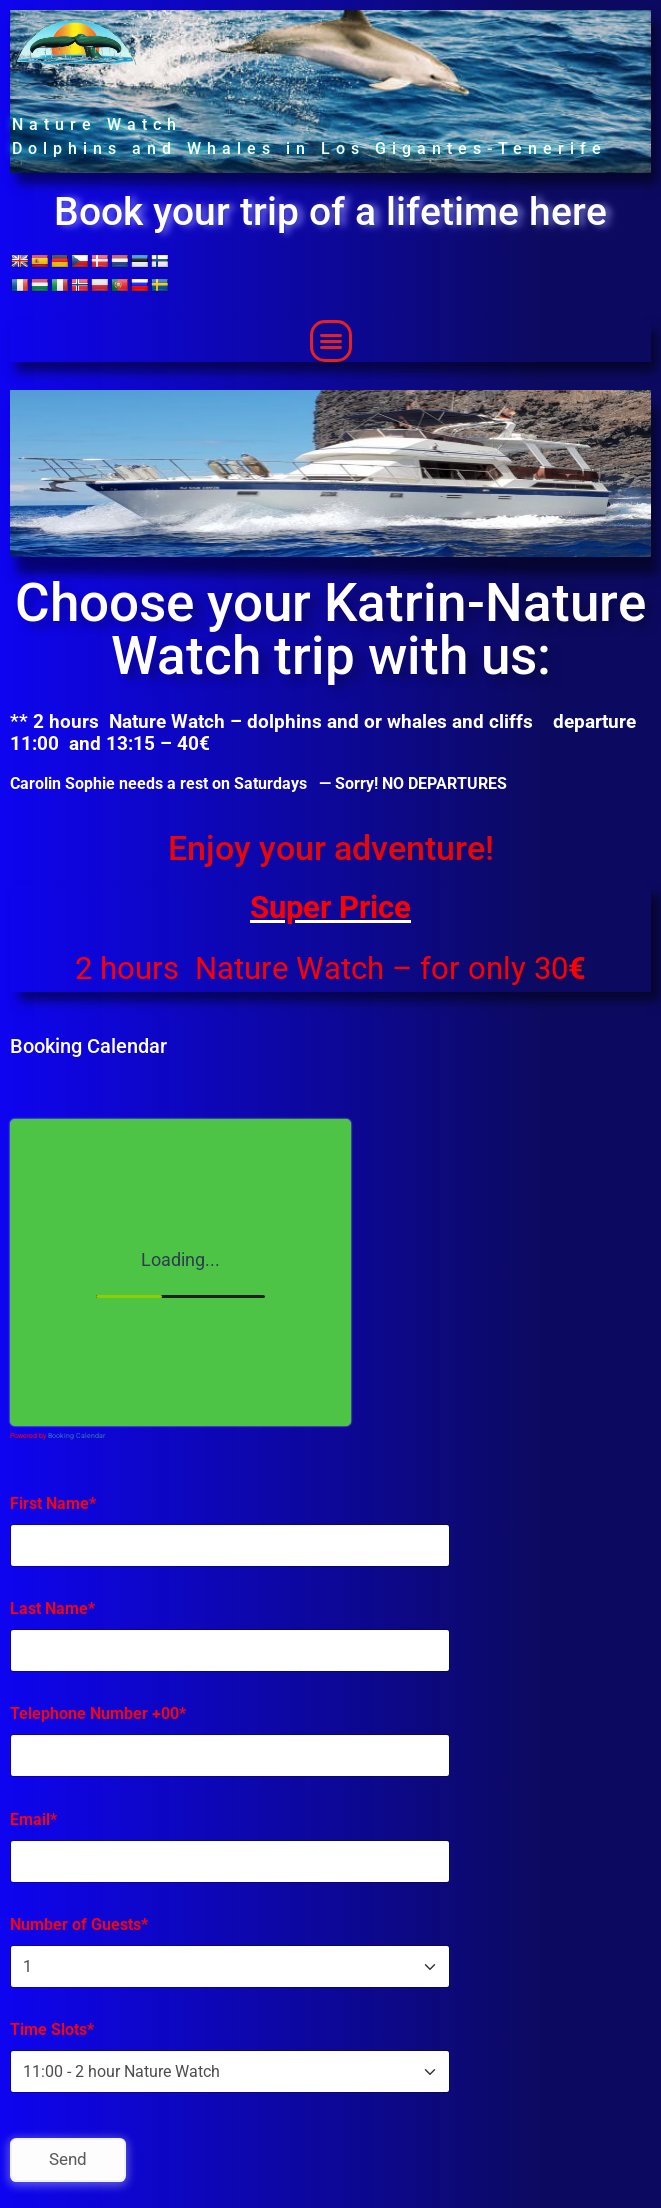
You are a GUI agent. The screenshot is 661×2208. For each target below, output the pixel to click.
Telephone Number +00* (98, 1713)
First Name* (53, 1503)
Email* (33, 1819)
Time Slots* (52, 2029)
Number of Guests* (79, 1924)
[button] (331, 341)
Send (68, 2159)
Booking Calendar (76, 1436)
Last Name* (52, 1608)
